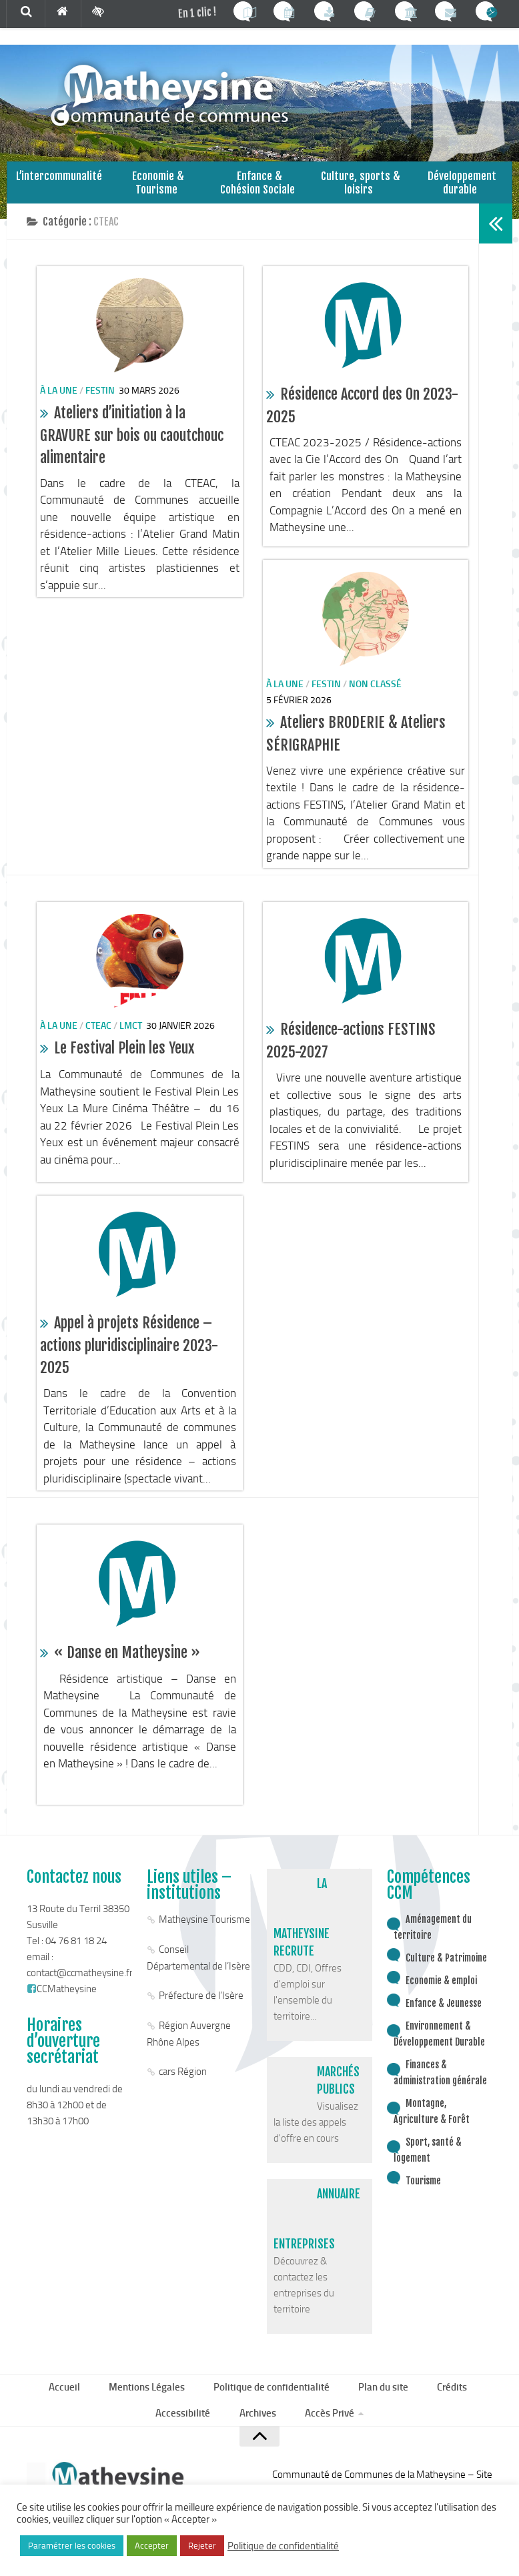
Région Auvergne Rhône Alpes (189, 2052)
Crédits (447, 2407)
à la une (58, 408)
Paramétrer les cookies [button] (71, 2546)
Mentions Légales (151, 2407)
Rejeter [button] (202, 2546)
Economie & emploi (441, 1998)
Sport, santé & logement (428, 2168)
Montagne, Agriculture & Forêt (432, 2129)
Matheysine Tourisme (204, 1937)
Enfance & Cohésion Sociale (259, 194)
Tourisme (423, 2198)
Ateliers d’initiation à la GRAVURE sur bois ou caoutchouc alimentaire (131, 453)
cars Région (183, 2090)
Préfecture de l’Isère (201, 2014)
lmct (130, 1043)
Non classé (375, 701)
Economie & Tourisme (158, 194)
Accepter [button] (152, 2546)
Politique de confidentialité (273, 2407)
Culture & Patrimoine (446, 1976)
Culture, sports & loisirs (361, 194)
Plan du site (382, 2407)
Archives (256, 2436)
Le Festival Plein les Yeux (124, 1066)
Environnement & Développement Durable (439, 2052)
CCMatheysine (62, 2007)
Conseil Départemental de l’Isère (198, 1976)
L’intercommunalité (57, 187)
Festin (100, 408)
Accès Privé (325, 2436)
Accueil (72, 2407)
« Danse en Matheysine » (127, 1670)
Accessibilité (186, 2436)
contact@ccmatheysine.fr (80, 1991)
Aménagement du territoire (433, 1945)
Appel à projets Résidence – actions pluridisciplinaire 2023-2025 (129, 1363)
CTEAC (98, 1043)
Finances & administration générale (440, 2090)
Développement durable (462, 194)
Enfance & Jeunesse (444, 2021)
